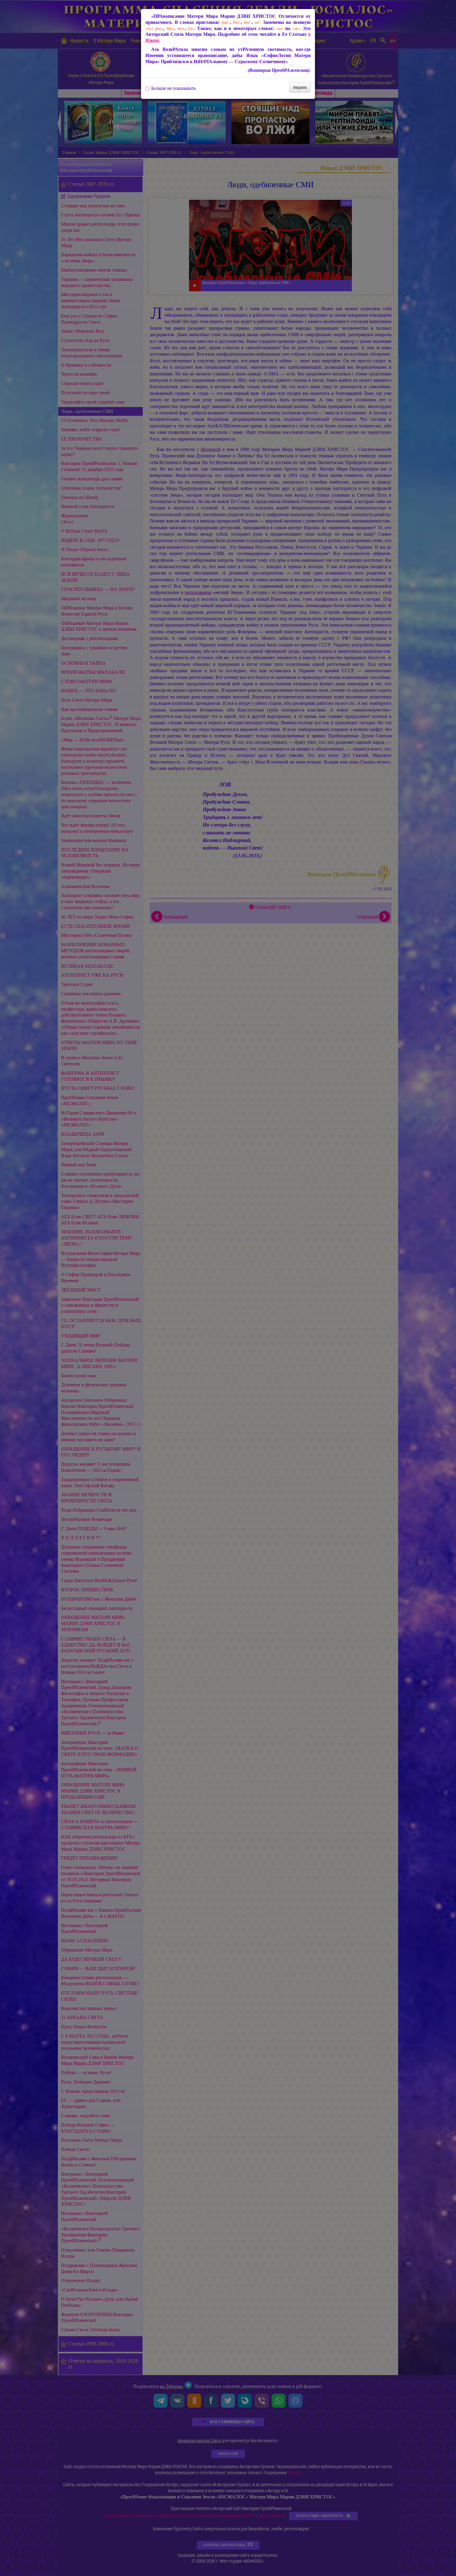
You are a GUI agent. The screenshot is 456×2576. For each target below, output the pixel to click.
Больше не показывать (170, 88)
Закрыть (300, 87)
